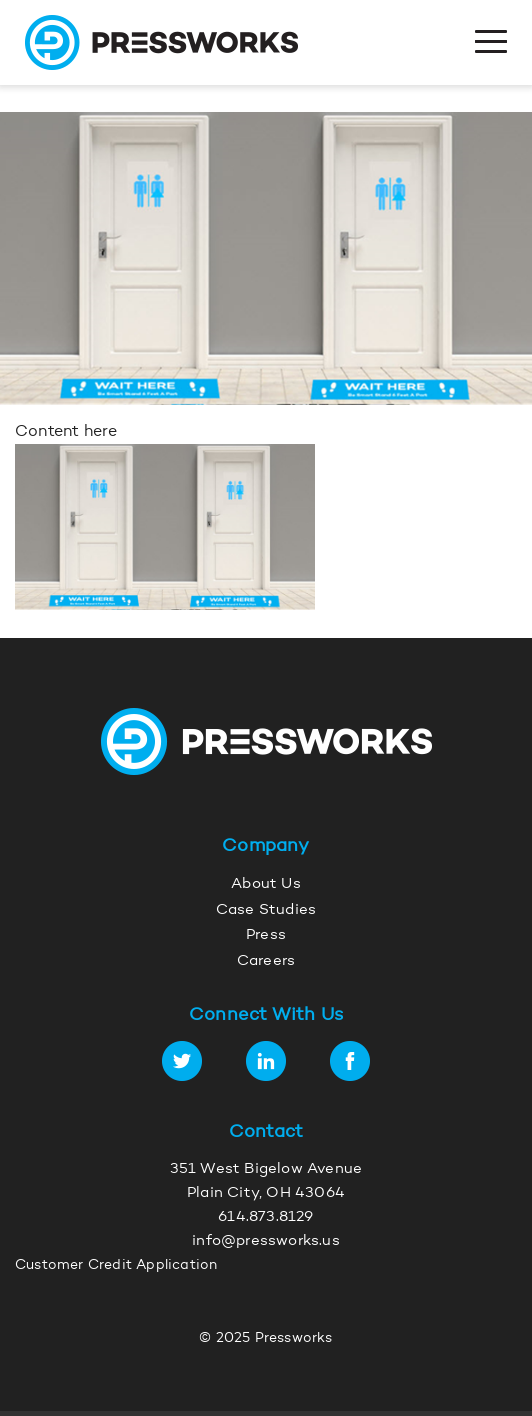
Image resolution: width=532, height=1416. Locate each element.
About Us (266, 884)
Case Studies (266, 910)
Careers (266, 961)
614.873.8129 (265, 1217)
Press (266, 935)
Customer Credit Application (116, 1266)
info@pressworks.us (266, 1241)
